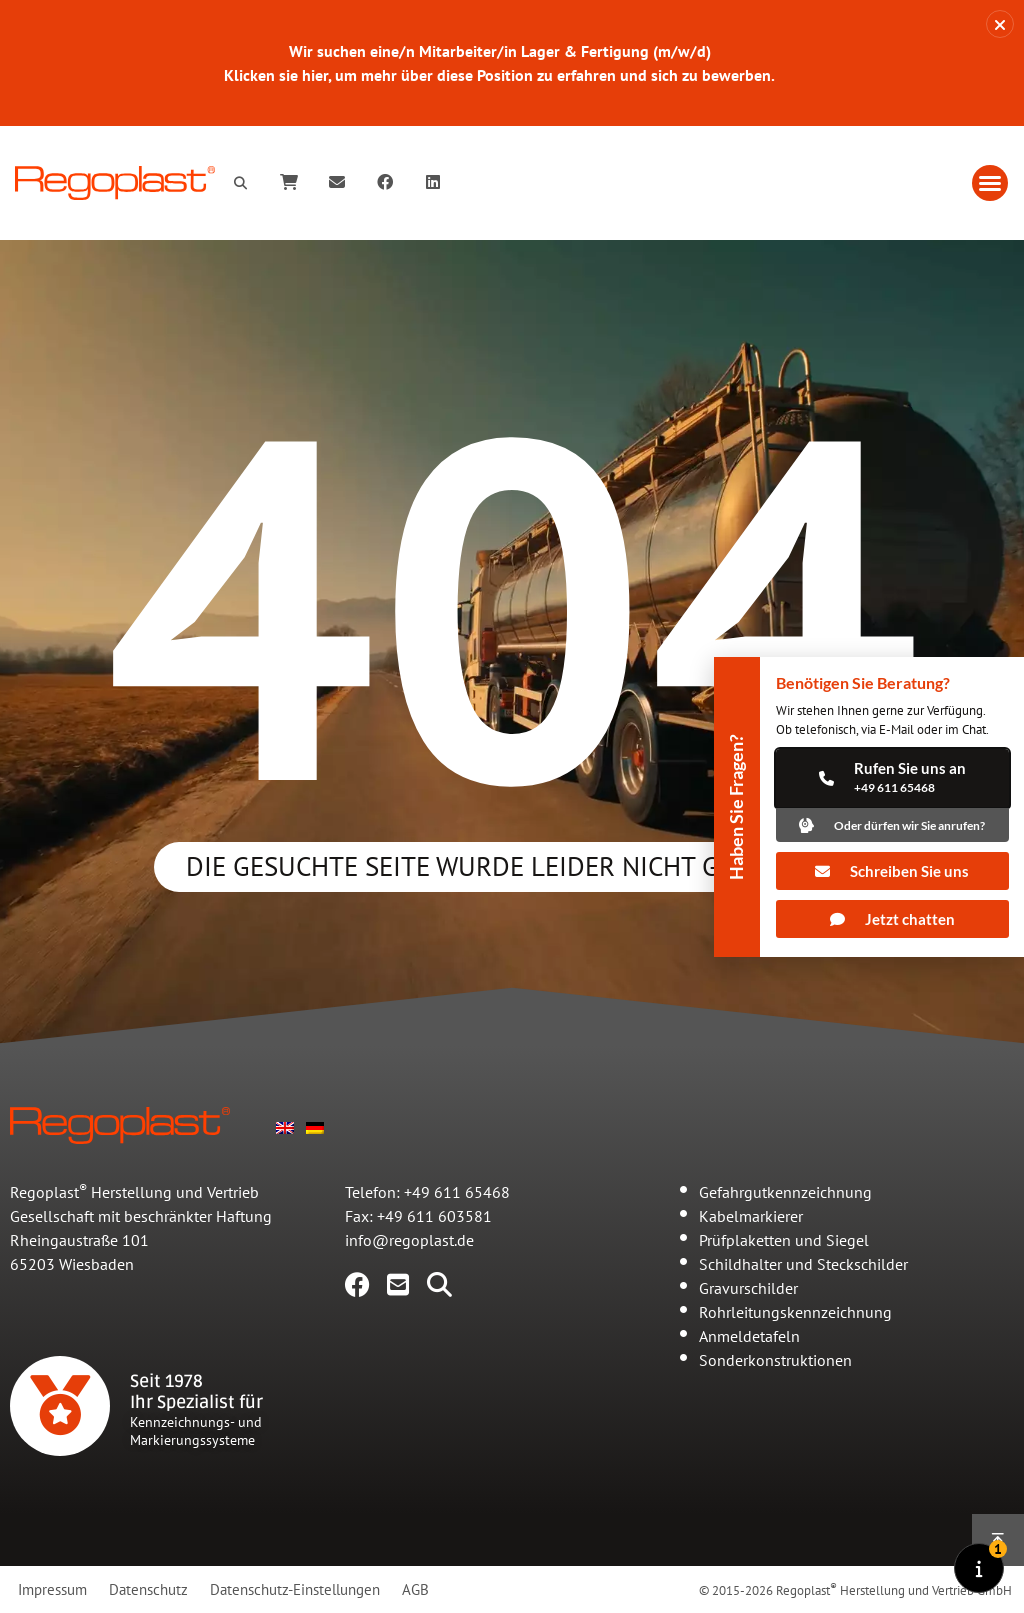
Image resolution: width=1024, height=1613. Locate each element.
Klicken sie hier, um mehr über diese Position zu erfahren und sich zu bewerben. (499, 75)
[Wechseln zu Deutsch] (315, 1126)
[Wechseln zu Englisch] (285, 1126)
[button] (990, 183)
